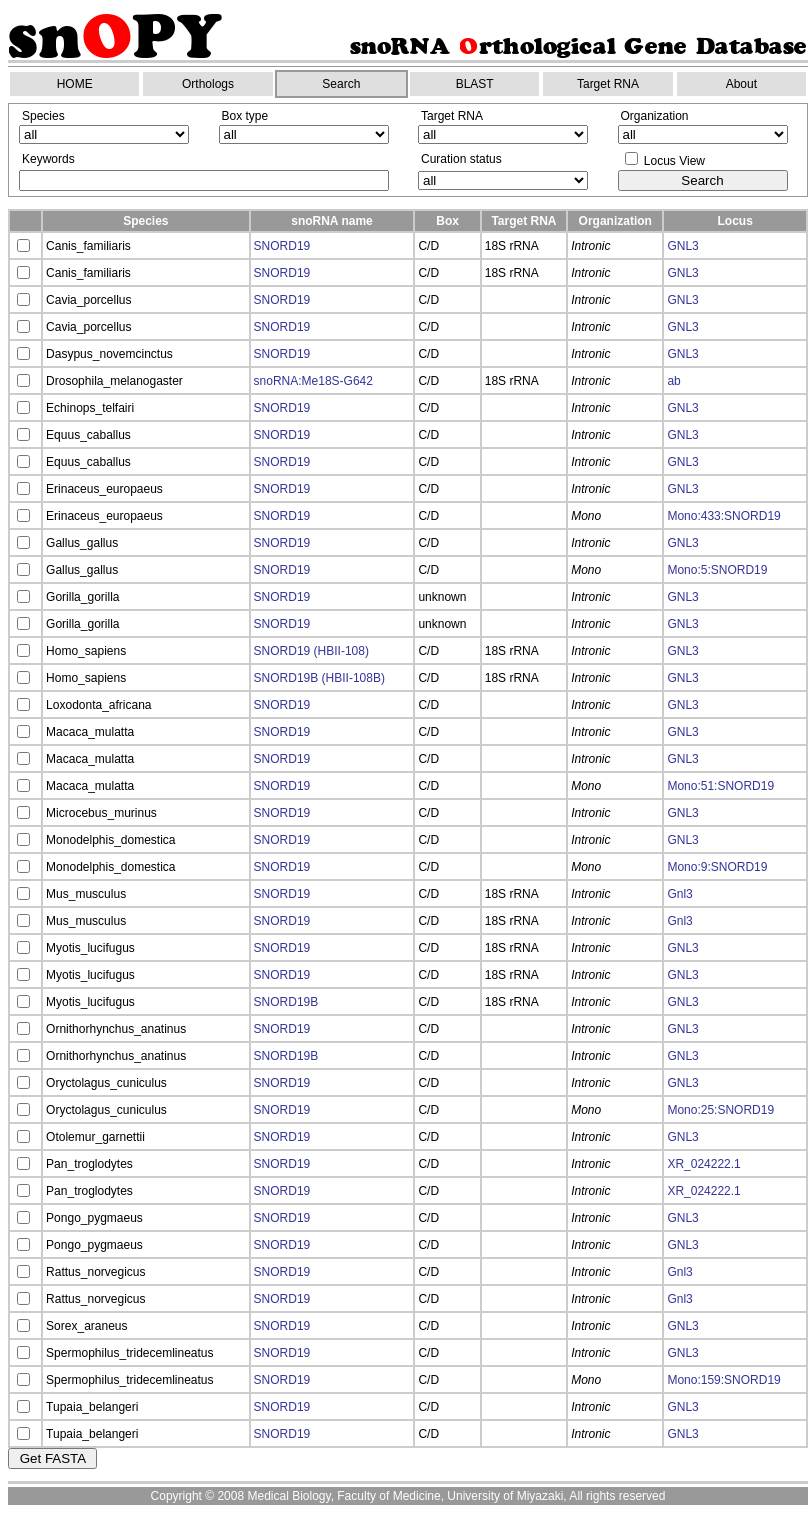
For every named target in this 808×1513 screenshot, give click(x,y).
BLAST (475, 84)
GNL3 (682, 246)
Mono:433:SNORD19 (723, 516)
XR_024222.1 (703, 1164)
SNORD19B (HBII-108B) (319, 678)
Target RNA (608, 84)
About (741, 84)
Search (341, 84)
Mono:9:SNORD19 (717, 867)
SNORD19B (286, 1002)
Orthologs (208, 84)
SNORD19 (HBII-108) (311, 651)
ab (673, 381)
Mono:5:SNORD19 (717, 570)
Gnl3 (679, 894)
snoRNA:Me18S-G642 (313, 381)
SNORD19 (282, 246)
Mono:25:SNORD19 (720, 1110)
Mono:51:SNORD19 (720, 786)
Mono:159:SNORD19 (723, 1380)
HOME (75, 84)
